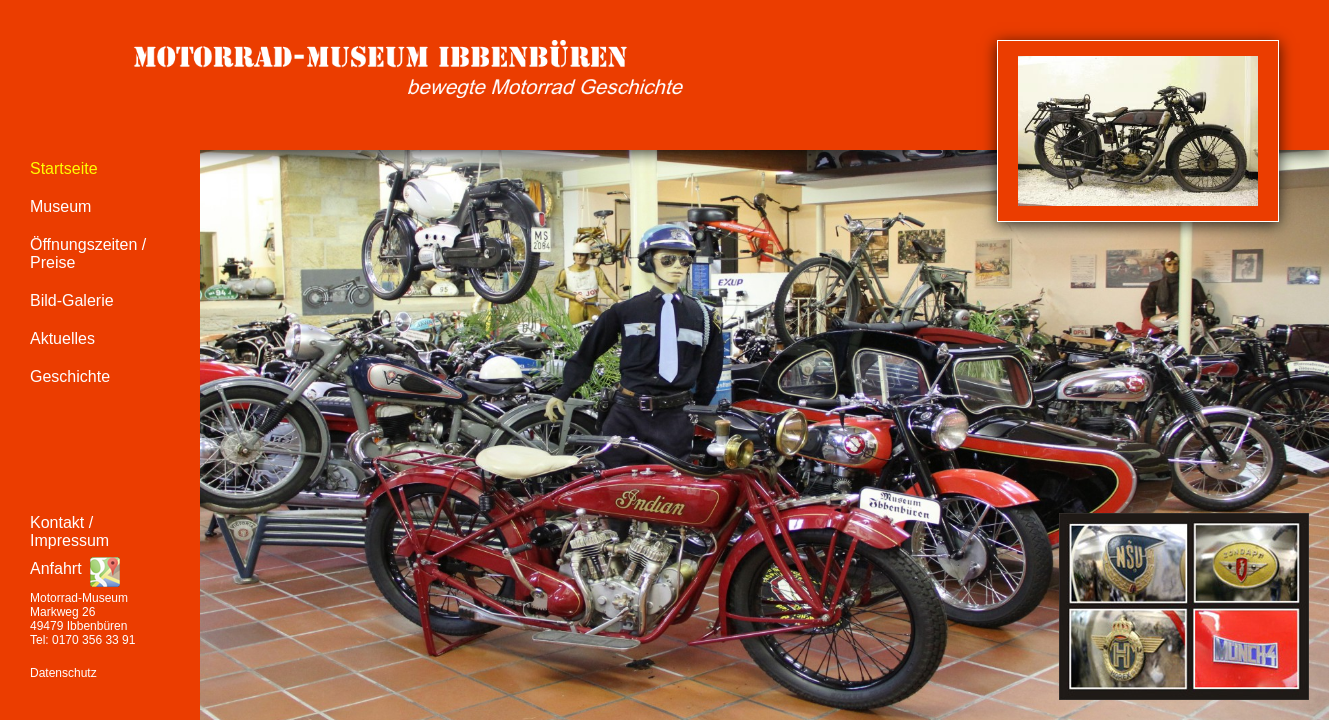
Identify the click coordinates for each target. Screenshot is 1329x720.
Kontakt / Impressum (69, 531)
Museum (60, 206)
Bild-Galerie (72, 300)
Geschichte (70, 376)
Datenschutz (63, 673)
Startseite (64, 168)
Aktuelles (62, 338)
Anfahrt (56, 568)
